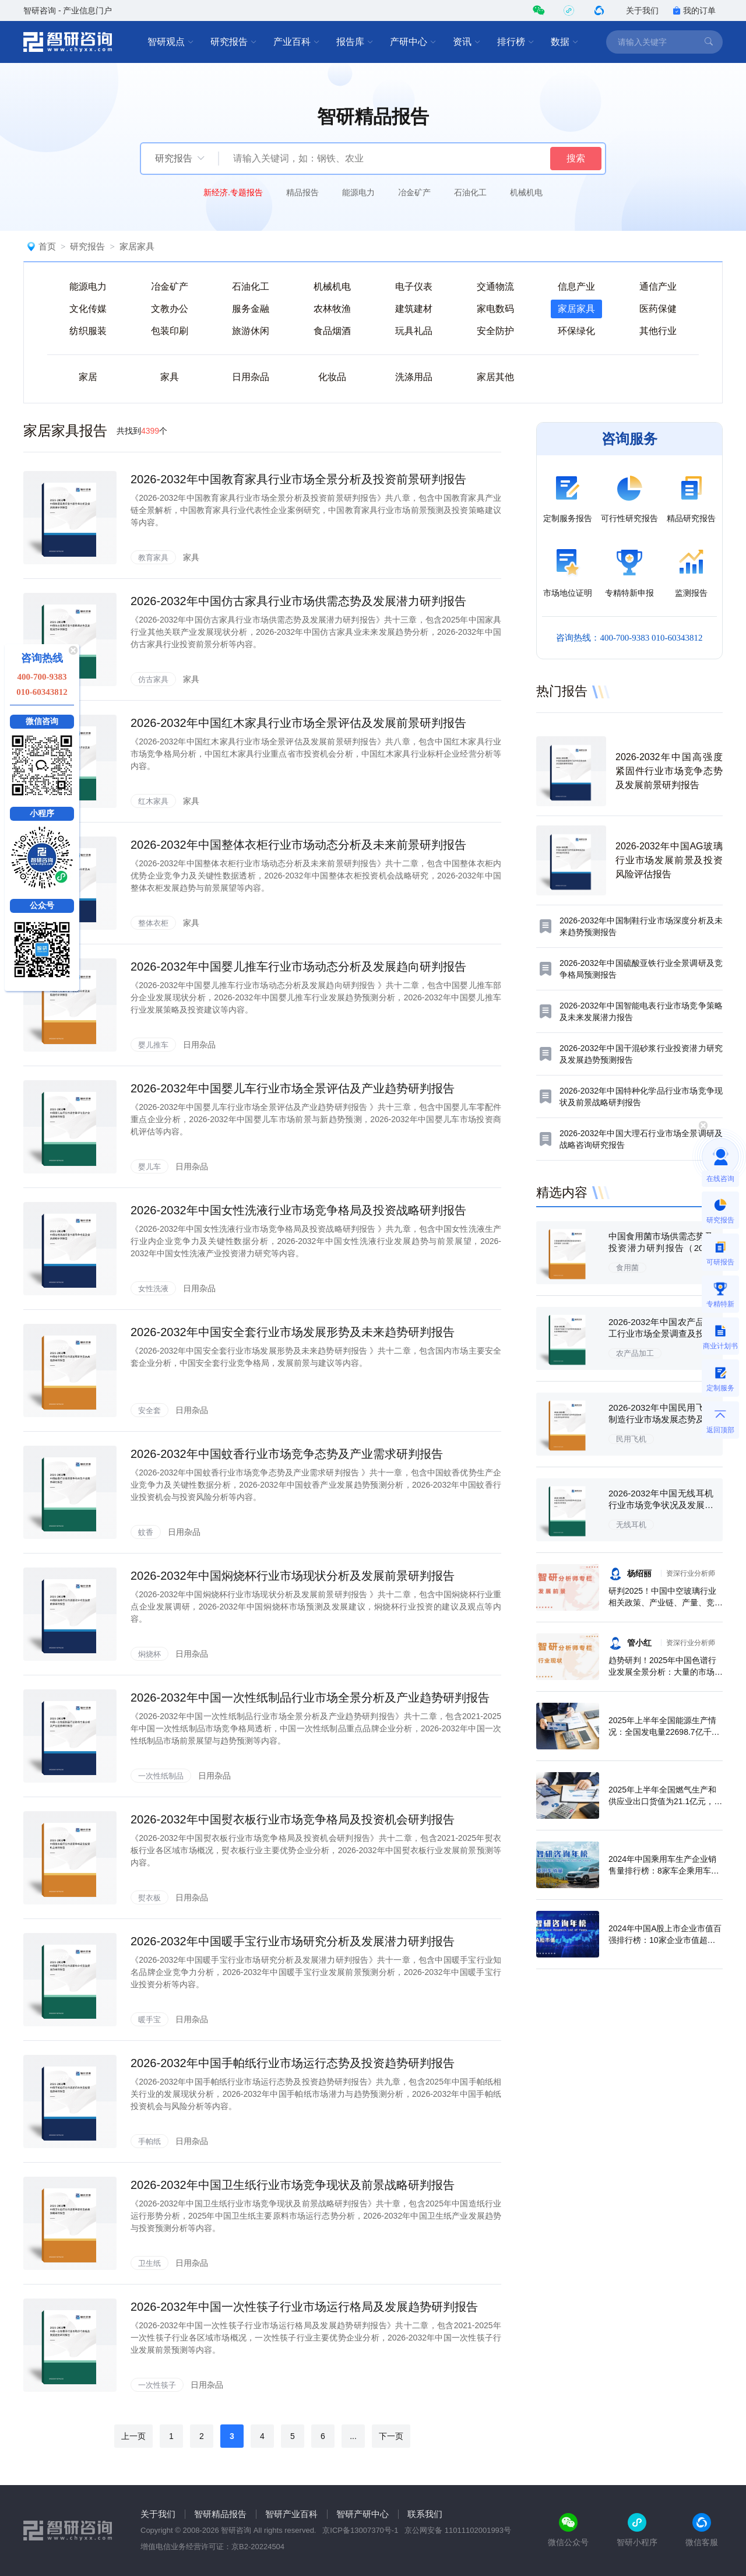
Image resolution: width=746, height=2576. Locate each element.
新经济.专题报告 (233, 192)
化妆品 (332, 377)
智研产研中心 (362, 2514)
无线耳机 (631, 1524)
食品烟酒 (332, 331)
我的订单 (694, 10)
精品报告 (302, 192)
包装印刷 (169, 331)
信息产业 (576, 286)
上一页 (133, 2436)
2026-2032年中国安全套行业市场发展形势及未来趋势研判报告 (293, 1332)
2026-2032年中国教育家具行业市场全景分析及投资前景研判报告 (298, 479)
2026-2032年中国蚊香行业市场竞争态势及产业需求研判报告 (287, 1453)
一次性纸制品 (161, 1776)
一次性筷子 (157, 2385)
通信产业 (658, 286)
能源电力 (358, 192)
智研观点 (170, 42)
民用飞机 (631, 1439)
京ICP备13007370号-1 (360, 2530)
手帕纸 (149, 2141)
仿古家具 (153, 679)
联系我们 (424, 2514)
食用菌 (627, 1267)
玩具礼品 (413, 331)
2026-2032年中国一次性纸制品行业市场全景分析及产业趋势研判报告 (310, 1697)
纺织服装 (88, 331)
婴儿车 (149, 1166)
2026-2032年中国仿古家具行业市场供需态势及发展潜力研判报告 (298, 601)
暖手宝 (149, 2019)
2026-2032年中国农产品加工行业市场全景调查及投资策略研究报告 (660, 1333)
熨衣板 (149, 1897)
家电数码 (495, 309)
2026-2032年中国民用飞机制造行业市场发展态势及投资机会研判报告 (660, 1419)
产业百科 (296, 42)
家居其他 (495, 377)
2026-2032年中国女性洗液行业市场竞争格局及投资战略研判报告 (298, 1210)
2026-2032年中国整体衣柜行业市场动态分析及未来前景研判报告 (298, 844)
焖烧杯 (149, 1654)
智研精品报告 (220, 2514)
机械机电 (526, 192)
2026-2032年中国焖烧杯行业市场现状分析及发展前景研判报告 (293, 1575)
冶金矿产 (414, 192)
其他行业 (658, 331)
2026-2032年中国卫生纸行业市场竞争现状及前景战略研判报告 (293, 2184)
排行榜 (515, 42)
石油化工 (470, 192)
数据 (565, 42)
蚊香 (145, 1532)
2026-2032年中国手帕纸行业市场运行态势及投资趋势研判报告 (293, 2063)
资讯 (467, 42)
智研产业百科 (291, 2514)
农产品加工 (635, 1353)
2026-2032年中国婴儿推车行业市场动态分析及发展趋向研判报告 (298, 966)
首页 (47, 246)
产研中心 (413, 42)
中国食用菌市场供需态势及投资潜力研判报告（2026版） (660, 1247)
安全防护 (495, 331)
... (353, 2436)
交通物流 (495, 286)
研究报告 (233, 42)
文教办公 (169, 309)
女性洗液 (153, 1288)
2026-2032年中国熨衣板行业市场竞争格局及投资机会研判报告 (293, 1819)
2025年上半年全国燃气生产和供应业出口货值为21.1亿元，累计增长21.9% (665, 1801)
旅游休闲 (250, 331)
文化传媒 (88, 309)
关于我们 (642, 10)
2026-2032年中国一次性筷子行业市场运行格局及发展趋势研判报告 (304, 2306)
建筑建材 (413, 309)
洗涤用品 (413, 377)
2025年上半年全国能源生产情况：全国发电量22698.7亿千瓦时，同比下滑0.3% (664, 1732)
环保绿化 (576, 331)
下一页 (391, 2436)
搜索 (575, 158)
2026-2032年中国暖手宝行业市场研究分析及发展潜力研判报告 (293, 1941)
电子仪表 (413, 286)
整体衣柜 (153, 923)
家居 (88, 377)
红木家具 (153, 801)
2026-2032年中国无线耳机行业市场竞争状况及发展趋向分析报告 (660, 1504)
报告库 (355, 42)
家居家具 (136, 246)
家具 (169, 377)
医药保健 (658, 309)
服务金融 (250, 309)
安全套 (149, 1410)
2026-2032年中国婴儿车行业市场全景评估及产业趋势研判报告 (293, 1088)
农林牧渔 (332, 309)
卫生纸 (149, 2263)
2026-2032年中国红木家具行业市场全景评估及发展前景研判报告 (298, 722)
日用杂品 (250, 377)
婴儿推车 (153, 1045)
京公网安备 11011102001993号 (457, 2530)
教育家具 (153, 557)
